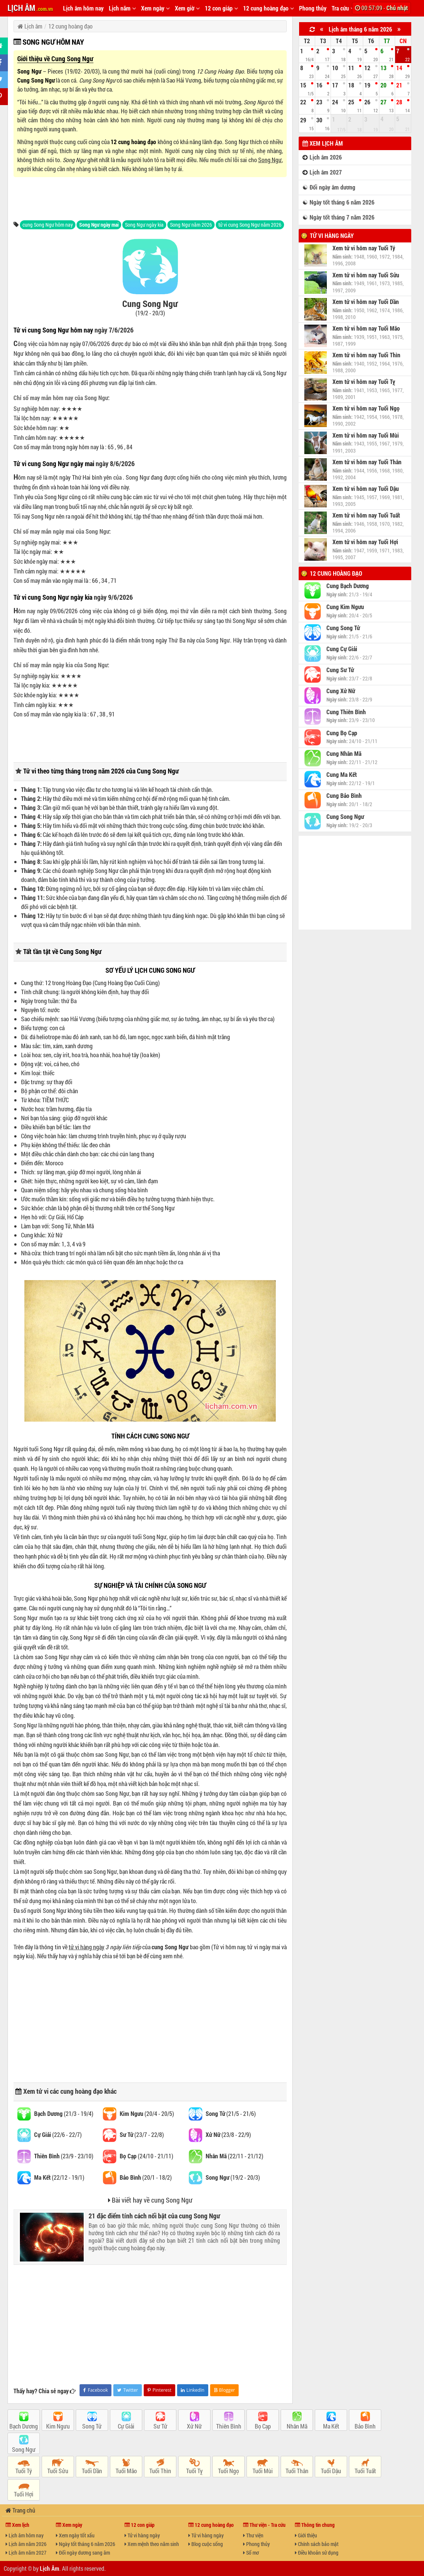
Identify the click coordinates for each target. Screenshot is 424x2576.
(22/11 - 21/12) (234, 2156)
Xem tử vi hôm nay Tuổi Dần (365, 301)
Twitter (127, 2390)
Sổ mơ (251, 2552)
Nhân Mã (297, 2426)
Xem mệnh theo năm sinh (152, 2543)
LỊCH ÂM (30, 7)
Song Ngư (29, 71)
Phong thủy (312, 8)
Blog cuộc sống (205, 2543)
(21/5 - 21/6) (231, 2113)
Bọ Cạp (263, 2426)
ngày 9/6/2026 (113, 597)
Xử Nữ (194, 2426)
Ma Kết (331, 2426)
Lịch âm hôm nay (83, 8)
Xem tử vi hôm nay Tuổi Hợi (365, 542)
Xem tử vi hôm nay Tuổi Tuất (366, 515)
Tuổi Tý (23, 2471)
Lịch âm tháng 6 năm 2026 (360, 29)
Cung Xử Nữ (340, 691)
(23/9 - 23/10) (63, 2156)
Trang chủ (20, 2510)
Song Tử (92, 2426)
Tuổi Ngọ (228, 2471)
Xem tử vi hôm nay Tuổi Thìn (366, 355)
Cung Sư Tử (340, 670)
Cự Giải (126, 2426)
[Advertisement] (150, 198)
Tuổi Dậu (331, 2471)
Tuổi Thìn (160, 2471)
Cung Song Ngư (36, 80)
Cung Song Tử (343, 628)
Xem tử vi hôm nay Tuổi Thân (366, 462)
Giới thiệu (306, 2535)
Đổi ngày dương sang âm (83, 2552)
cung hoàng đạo (81, 2091)
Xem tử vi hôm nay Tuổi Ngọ (366, 408)
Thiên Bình (228, 2426)
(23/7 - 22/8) (142, 2134)
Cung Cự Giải (341, 649)
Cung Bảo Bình (344, 795)
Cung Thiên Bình (346, 712)
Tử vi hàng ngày (332, 235)
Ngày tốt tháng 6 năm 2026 (85, 2543)
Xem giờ (187, 8)
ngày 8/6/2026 (115, 463)
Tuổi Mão (126, 2471)
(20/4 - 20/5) (147, 2113)
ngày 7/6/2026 (114, 329)
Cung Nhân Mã (343, 753)
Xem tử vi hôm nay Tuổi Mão (366, 328)
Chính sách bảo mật (316, 2543)
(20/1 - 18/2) (146, 2177)
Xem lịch (17, 2524)
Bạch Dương (23, 2426)
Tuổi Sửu (57, 2471)
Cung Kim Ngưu (345, 607)
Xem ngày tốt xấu (75, 2535)
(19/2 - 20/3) (233, 2177)
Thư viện (253, 2535)
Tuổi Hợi (23, 2494)
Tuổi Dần (92, 2471)
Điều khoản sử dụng (316, 2552)
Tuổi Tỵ (194, 2471)
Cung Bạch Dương (347, 586)
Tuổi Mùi (263, 2471)
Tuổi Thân (297, 2471)
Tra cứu (343, 8)
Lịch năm (122, 8)
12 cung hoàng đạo (268, 8)
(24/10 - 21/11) (146, 2156)
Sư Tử (160, 2426)
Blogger (224, 2390)
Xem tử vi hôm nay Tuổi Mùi (365, 435)
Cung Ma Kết (341, 774)
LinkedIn (192, 2390)
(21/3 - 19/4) (63, 2113)
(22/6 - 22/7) (58, 2134)
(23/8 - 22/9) (228, 2134)
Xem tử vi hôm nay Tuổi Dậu (365, 488)
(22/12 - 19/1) (59, 2177)
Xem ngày (155, 8)
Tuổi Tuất (365, 2471)
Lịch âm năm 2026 (26, 2543)
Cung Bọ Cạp (341, 733)
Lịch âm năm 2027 (26, 2552)
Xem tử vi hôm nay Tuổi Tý (363, 248)
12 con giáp (221, 8)
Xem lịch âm (322, 143)
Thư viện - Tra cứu (264, 2524)
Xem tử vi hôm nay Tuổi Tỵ (363, 381)
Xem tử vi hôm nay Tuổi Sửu (365, 275)
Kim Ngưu (58, 2426)
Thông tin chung (315, 2524)
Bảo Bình (365, 2426)
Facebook (95, 2390)
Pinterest (159, 2390)
